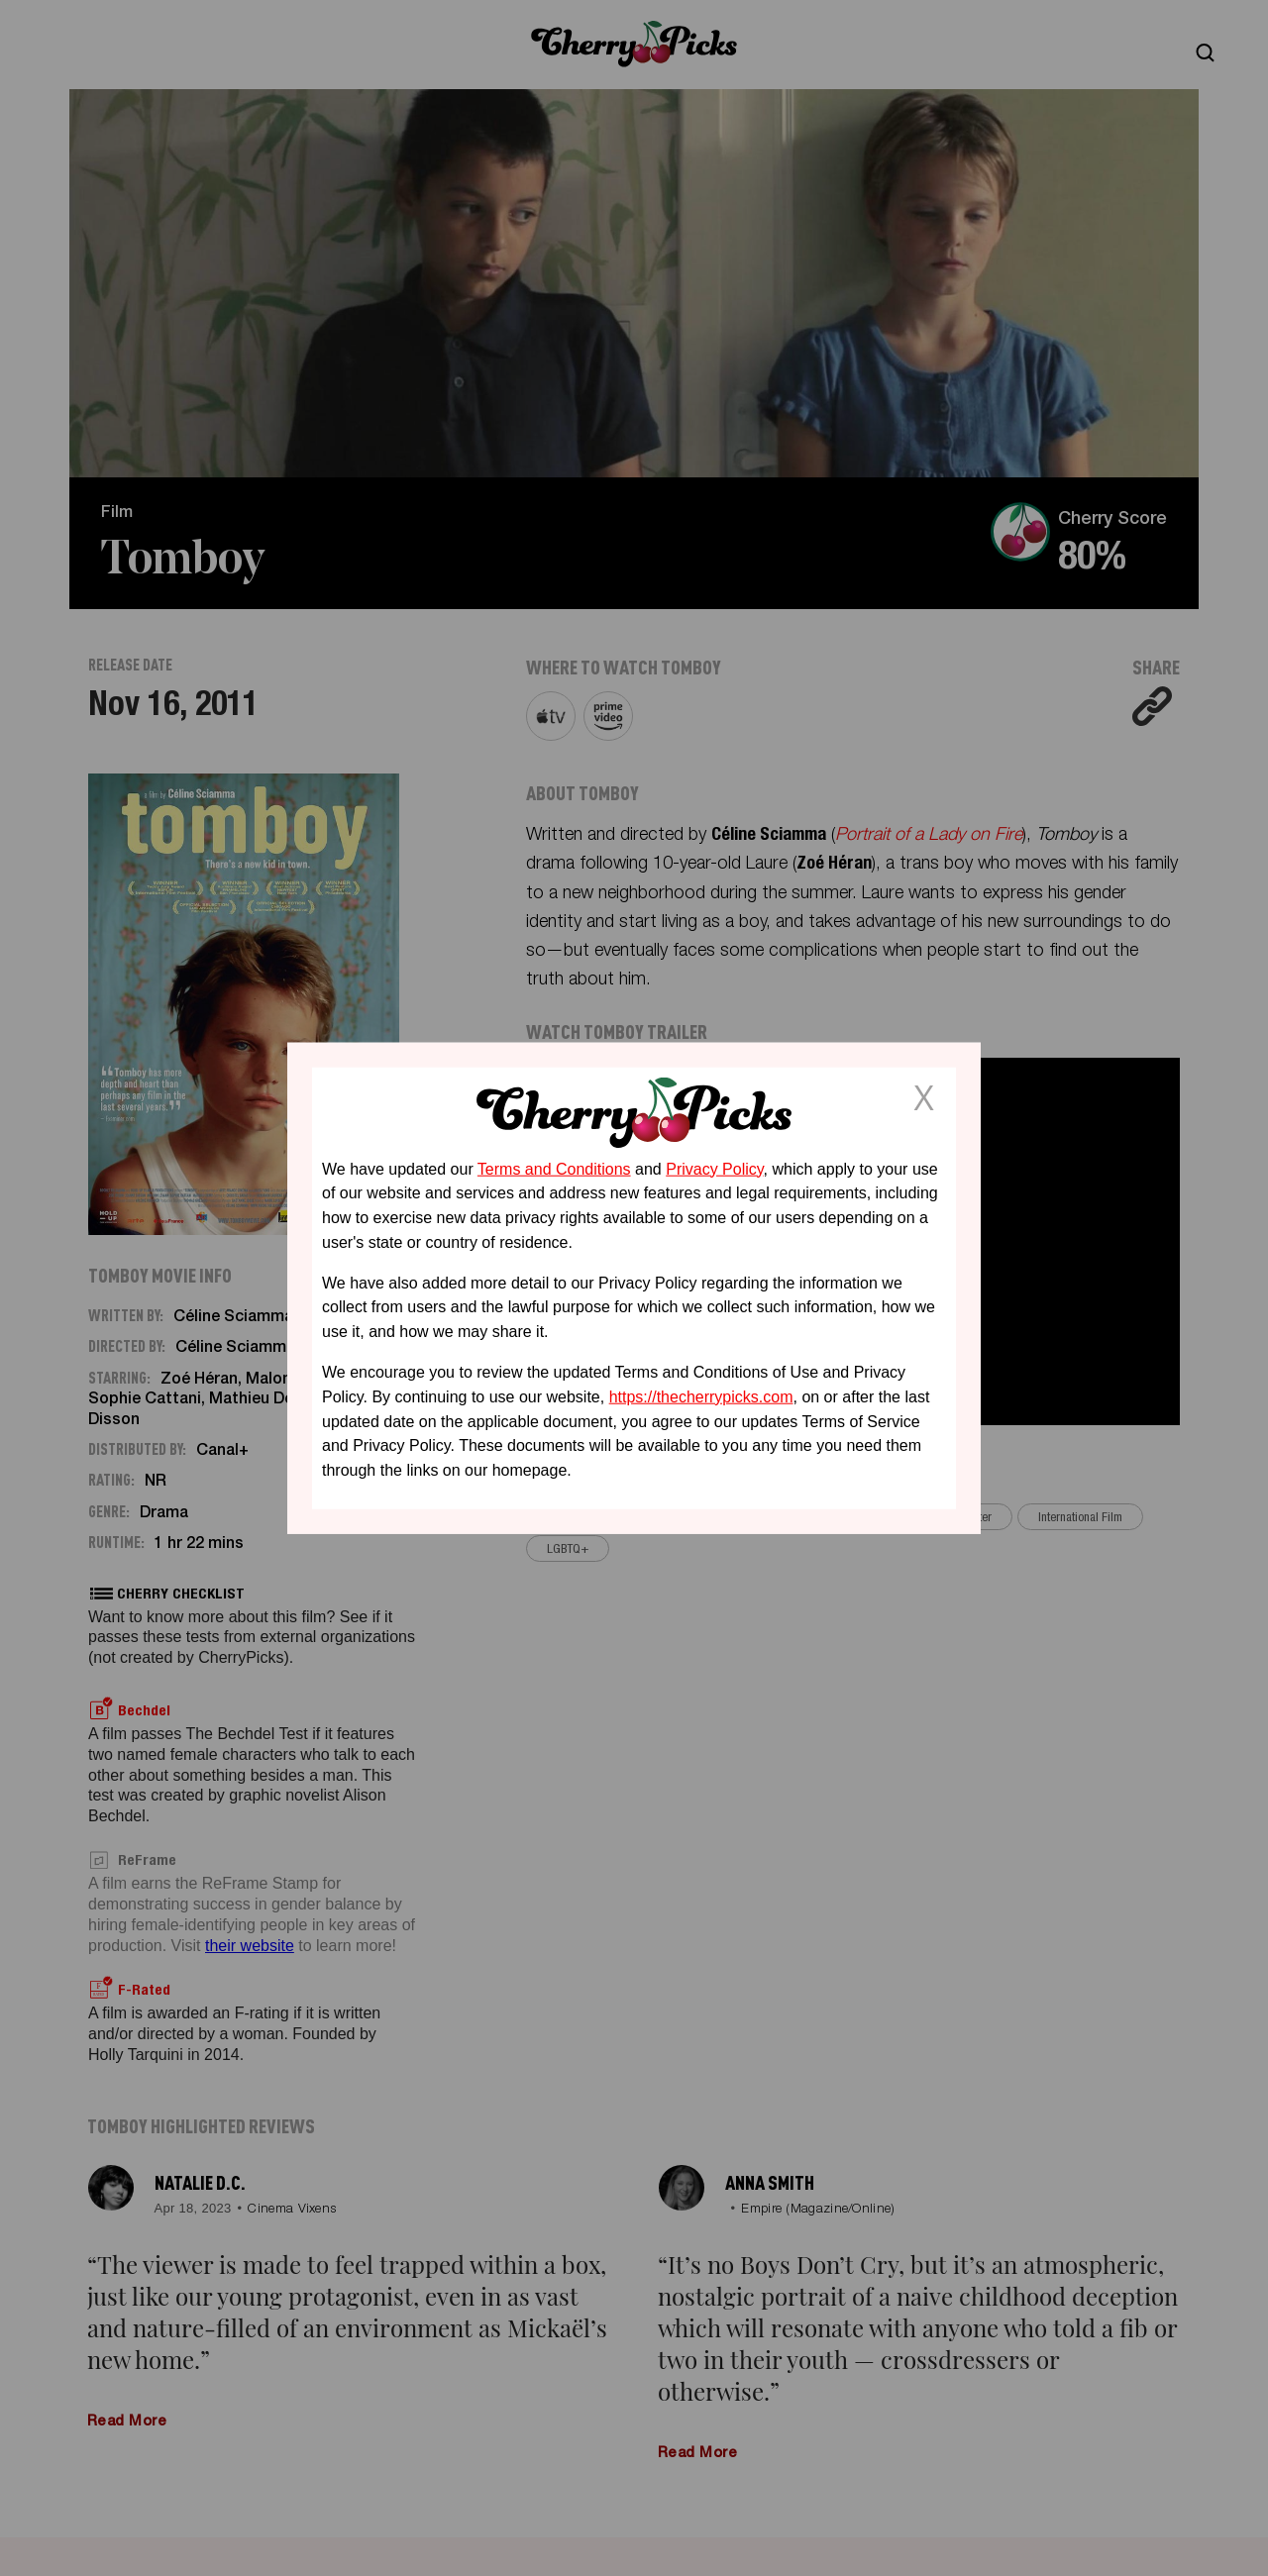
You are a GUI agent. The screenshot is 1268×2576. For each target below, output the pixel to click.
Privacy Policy (714, 1168)
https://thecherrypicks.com (701, 1397)
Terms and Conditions (554, 1168)
